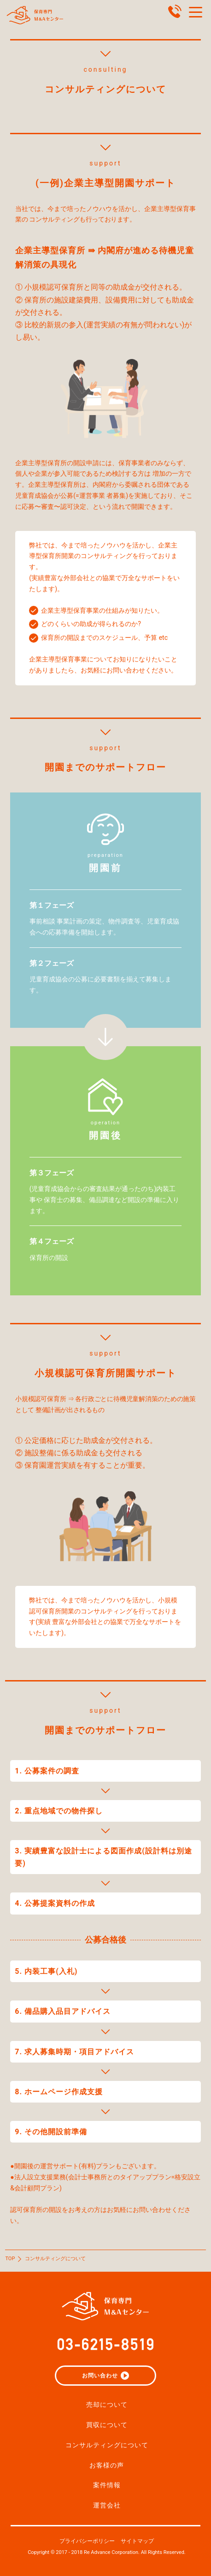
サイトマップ (137, 2541)
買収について (107, 2424)
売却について (107, 2404)
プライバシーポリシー (87, 2541)
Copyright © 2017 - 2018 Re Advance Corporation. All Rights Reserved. (107, 2552)
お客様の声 (106, 2465)
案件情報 (107, 2485)
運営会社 (107, 2505)
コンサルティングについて (106, 2445)
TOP (10, 2259)
